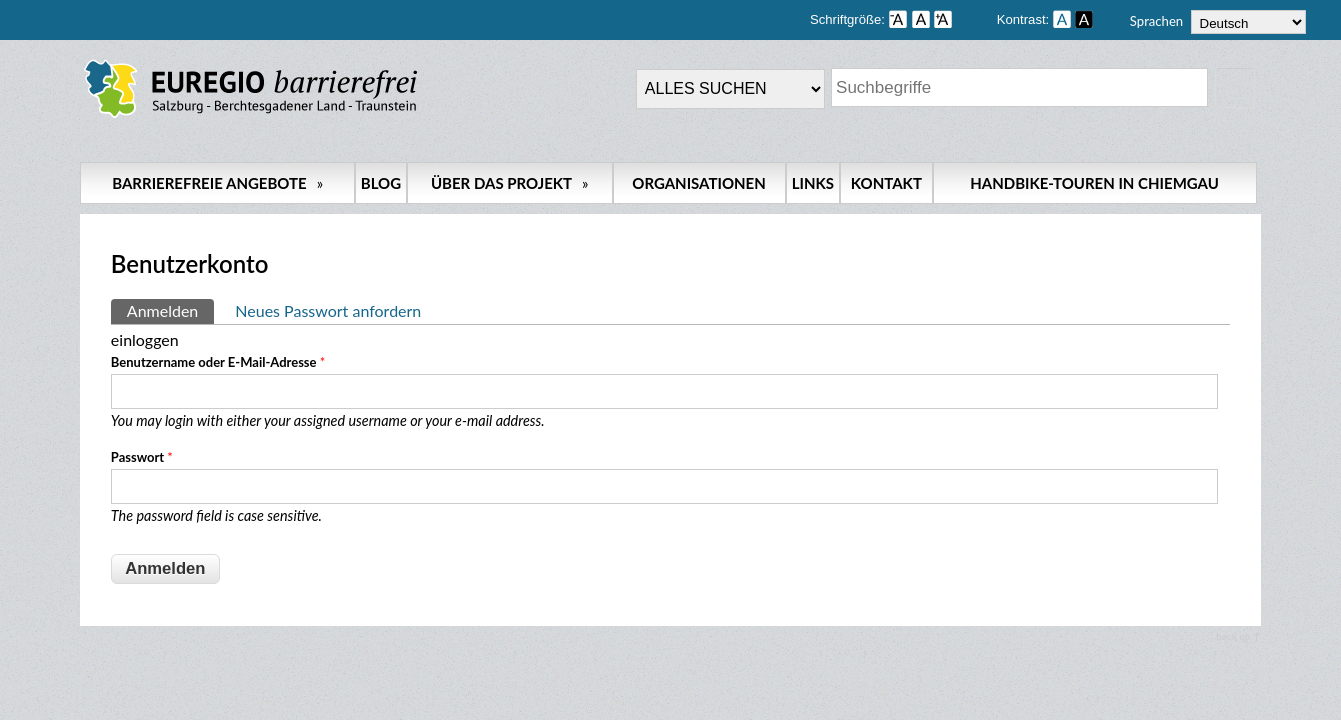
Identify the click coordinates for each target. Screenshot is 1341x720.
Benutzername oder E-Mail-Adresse (218, 362)
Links (813, 183)
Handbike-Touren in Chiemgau (1094, 183)
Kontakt (886, 183)
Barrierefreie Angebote (217, 183)
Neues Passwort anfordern (328, 310)
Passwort (142, 457)
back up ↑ (1238, 636)
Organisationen (698, 183)
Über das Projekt (510, 183)
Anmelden (170, 309)
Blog (381, 183)
